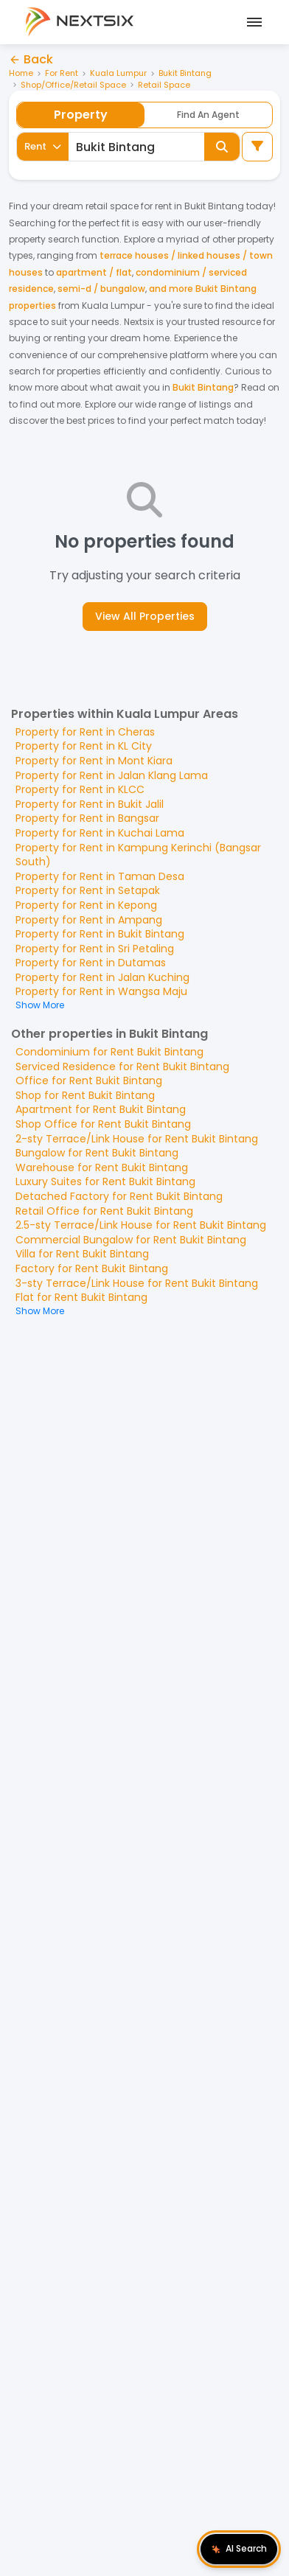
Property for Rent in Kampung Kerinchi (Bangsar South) (138, 855)
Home (21, 73)
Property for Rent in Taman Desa (99, 876)
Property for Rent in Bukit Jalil (89, 804)
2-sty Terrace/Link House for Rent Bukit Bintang (136, 1138)
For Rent (61, 73)
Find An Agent (208, 114)
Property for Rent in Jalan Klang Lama (111, 775)
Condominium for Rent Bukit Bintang (109, 1051)
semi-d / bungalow (101, 288)
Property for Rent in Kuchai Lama (99, 832)
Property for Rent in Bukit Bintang (99, 933)
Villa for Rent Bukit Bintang (82, 1253)
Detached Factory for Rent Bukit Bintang (119, 1196)
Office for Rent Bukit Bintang (88, 1080)
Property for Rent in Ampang (88, 919)
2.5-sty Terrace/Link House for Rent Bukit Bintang (140, 1225)
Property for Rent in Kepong (86, 905)
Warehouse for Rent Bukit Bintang (101, 1167)
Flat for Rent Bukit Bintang (81, 1297)
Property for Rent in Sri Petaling (94, 948)
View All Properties (145, 616)
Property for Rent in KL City (83, 746)
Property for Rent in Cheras (85, 732)
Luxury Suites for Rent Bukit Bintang (105, 1181)
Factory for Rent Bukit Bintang (91, 1268)
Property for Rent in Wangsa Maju (101, 991)
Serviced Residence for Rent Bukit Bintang (122, 1066)
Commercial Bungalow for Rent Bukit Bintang (130, 1239)
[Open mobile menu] (252, 22)
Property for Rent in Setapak (87, 890)
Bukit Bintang (185, 73)
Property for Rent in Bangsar (87, 818)
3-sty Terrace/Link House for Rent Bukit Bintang (136, 1283)
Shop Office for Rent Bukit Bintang (103, 1124)
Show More (39, 1005)
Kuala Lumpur (118, 73)
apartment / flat (94, 272)
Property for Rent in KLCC (79, 789)
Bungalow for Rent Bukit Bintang (96, 1152)
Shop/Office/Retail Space (73, 85)
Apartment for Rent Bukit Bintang (100, 1109)
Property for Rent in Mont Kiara (94, 760)
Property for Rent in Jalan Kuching (102, 977)
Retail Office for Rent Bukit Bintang (104, 1211)
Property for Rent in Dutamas (90, 962)
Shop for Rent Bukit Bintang (85, 1095)
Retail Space (164, 85)
